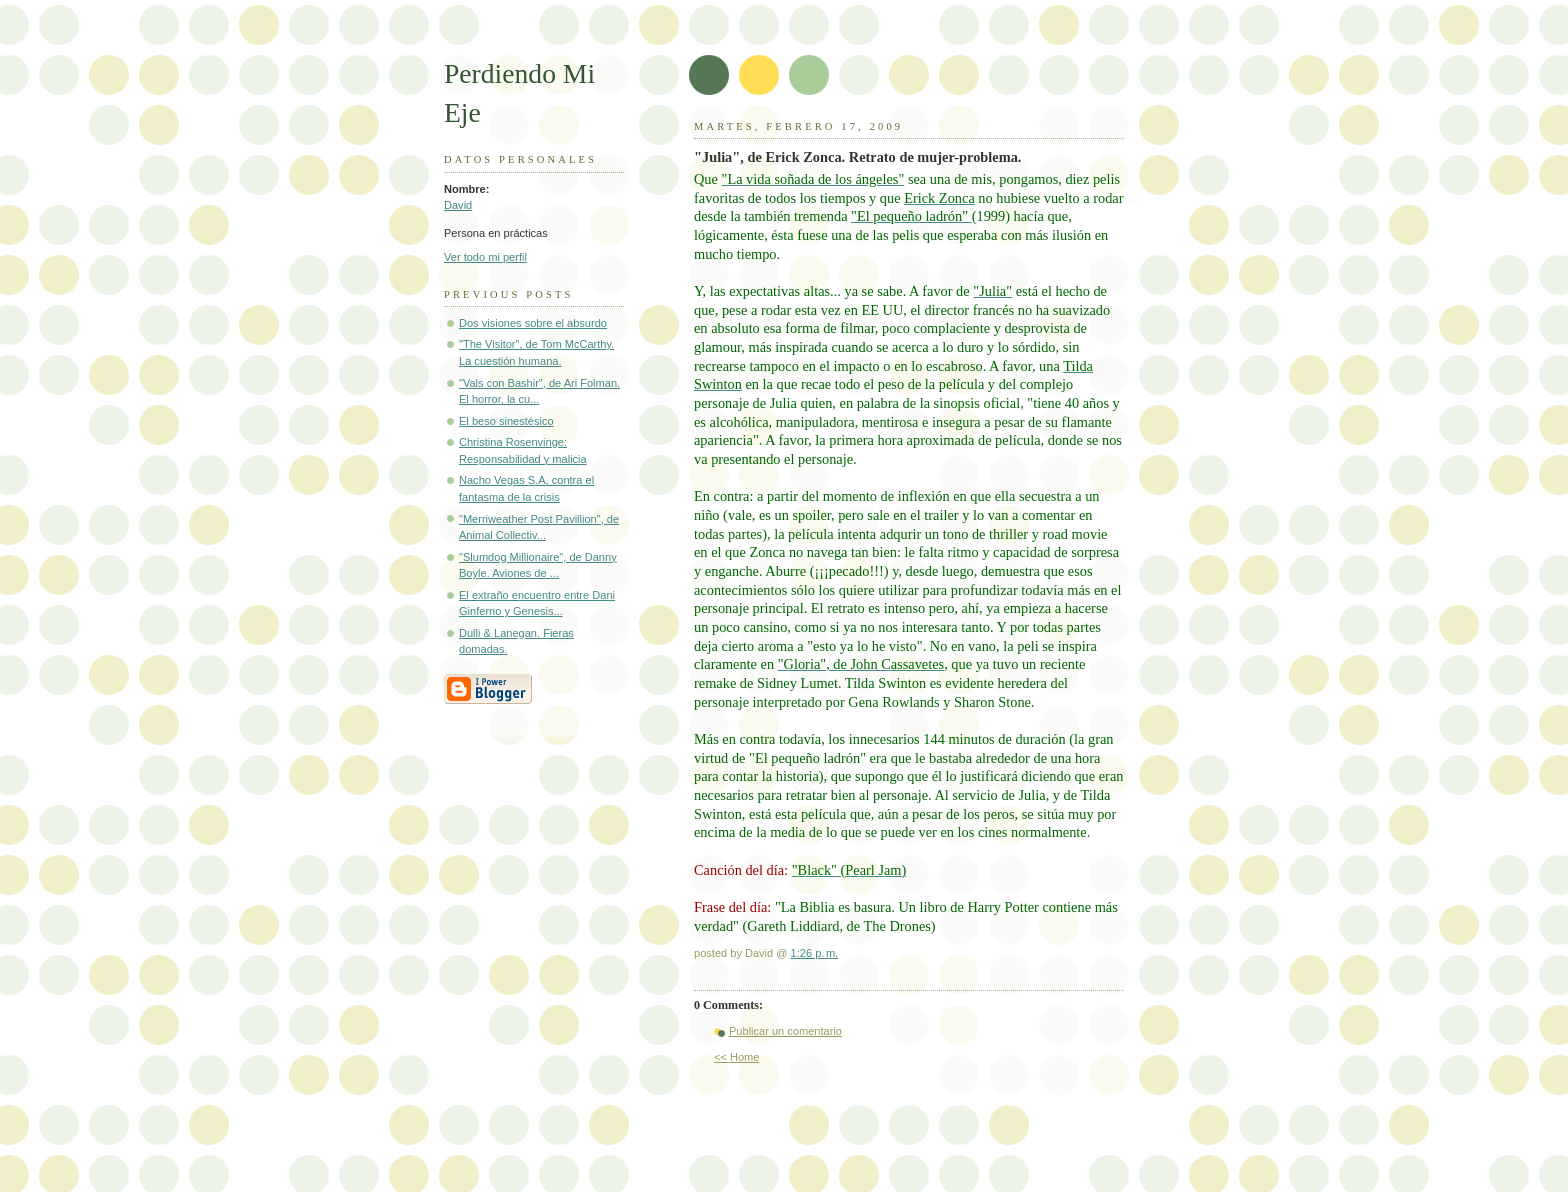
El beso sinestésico (506, 421)
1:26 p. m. (815, 953)
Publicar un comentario (785, 1031)
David (458, 205)
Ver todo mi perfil (485, 257)
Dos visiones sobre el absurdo (533, 323)
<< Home (736, 1057)
